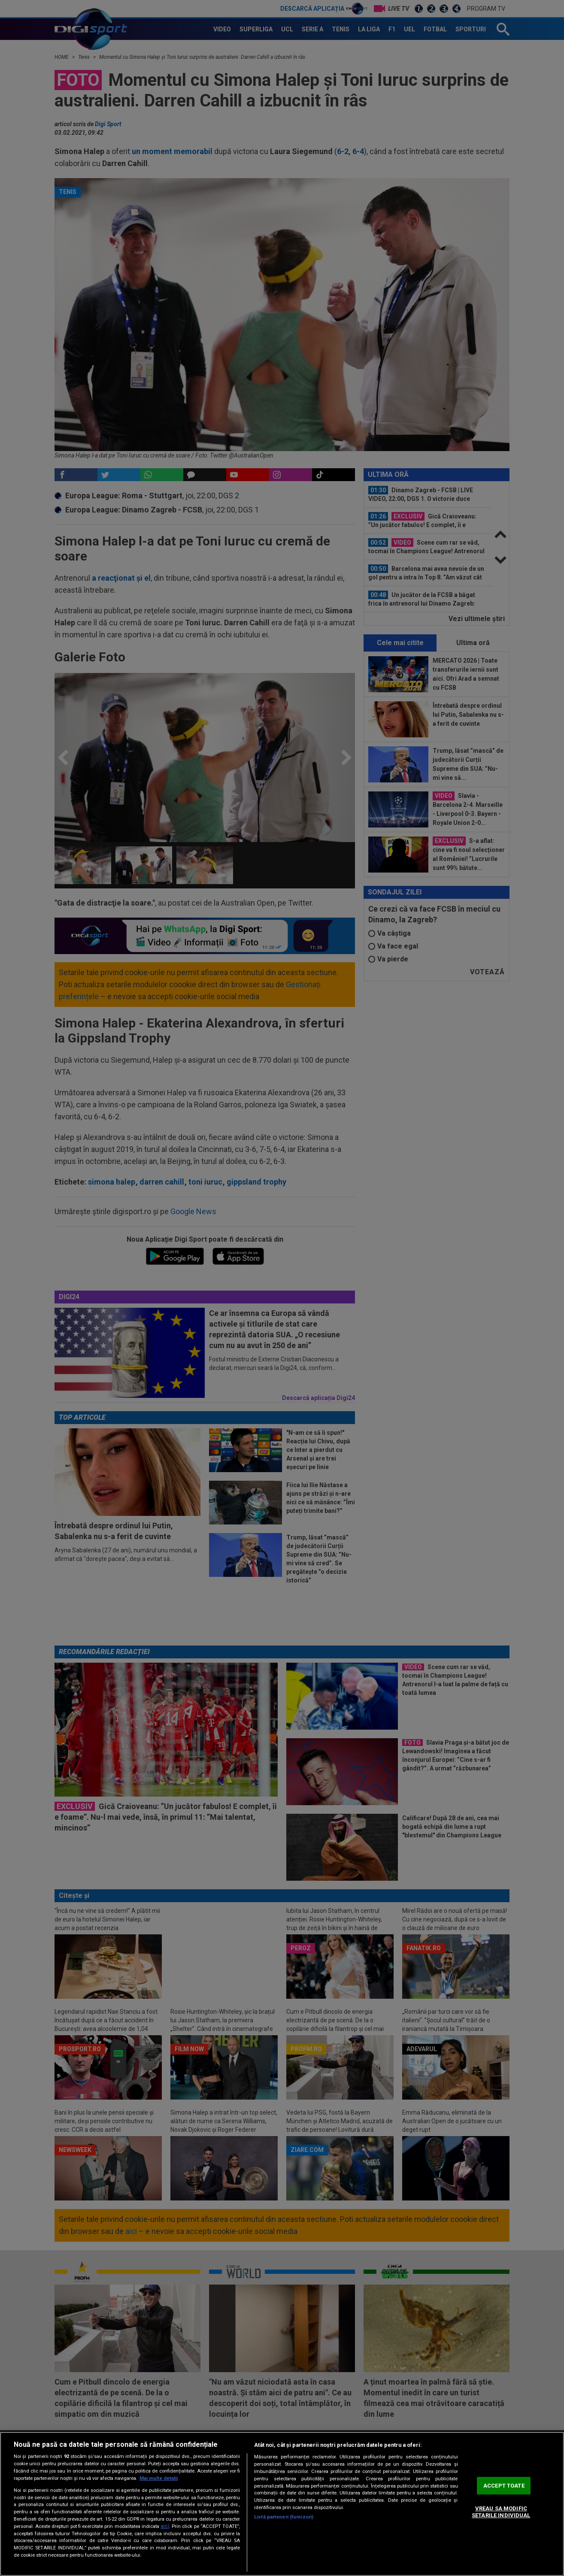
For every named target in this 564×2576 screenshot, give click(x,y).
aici (165, 2526)
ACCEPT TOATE (504, 2485)
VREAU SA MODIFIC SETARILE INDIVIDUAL (501, 2512)
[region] (282, 2504)
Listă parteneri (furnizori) (283, 2517)
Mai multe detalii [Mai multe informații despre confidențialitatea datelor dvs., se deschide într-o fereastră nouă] (158, 2478)
